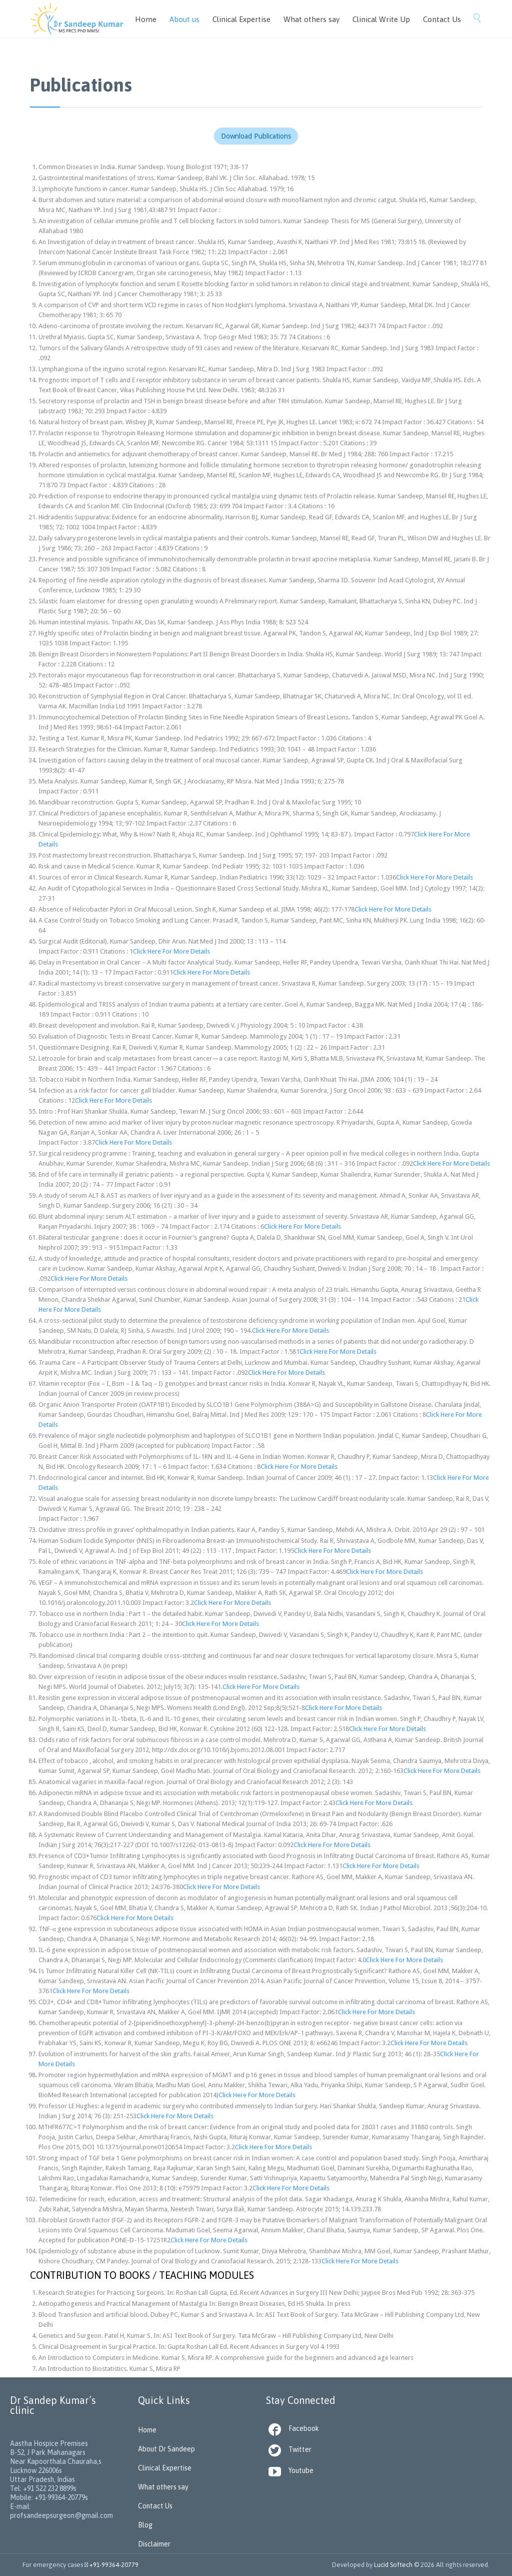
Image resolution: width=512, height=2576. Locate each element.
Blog (145, 2525)
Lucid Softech (393, 2564)
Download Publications (256, 136)
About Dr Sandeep (166, 2449)
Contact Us (155, 2506)
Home (147, 2430)
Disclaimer (154, 2544)
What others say (163, 2487)
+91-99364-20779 (114, 2564)
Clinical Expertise (165, 2468)
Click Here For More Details (434, 877)
